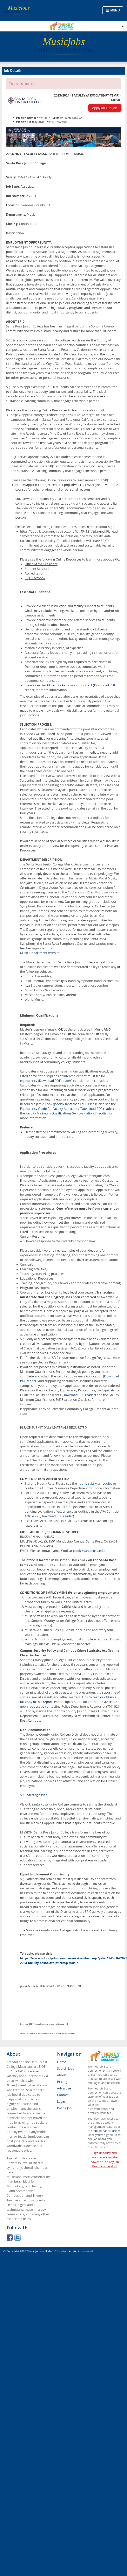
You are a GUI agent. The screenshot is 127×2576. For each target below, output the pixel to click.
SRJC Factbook (35, 578)
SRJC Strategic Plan (33, 1795)
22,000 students (57, 387)
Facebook (10, 2237)
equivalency (28, 1081)
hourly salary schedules (95, 1483)
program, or (87, 373)
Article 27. (32, 1516)
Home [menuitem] (61, 2062)
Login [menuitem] (61, 2101)
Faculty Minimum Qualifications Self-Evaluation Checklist (67, 1113)
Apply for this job (104, 108)
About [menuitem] (61, 2075)
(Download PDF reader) (55, 1081)
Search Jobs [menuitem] (65, 2068)
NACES (70, 1353)
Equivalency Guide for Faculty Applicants (49, 1108)
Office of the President (41, 564)
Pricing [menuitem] (62, 2082)
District (101, 345)
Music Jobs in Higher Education (47, 2251)
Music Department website (39, 953)
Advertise (64, 2088)
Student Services (37, 569)
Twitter (17, 2237)
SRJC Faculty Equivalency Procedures (68, 1390)
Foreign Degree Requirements (48, 1362)
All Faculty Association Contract (69, 685)
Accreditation (34, 573)
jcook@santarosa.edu (70, 1104)
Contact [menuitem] (63, 2095)
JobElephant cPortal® (107, 2131)
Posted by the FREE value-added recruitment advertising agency (47, 2033)
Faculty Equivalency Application (79, 1376)
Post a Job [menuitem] (64, 2108)
